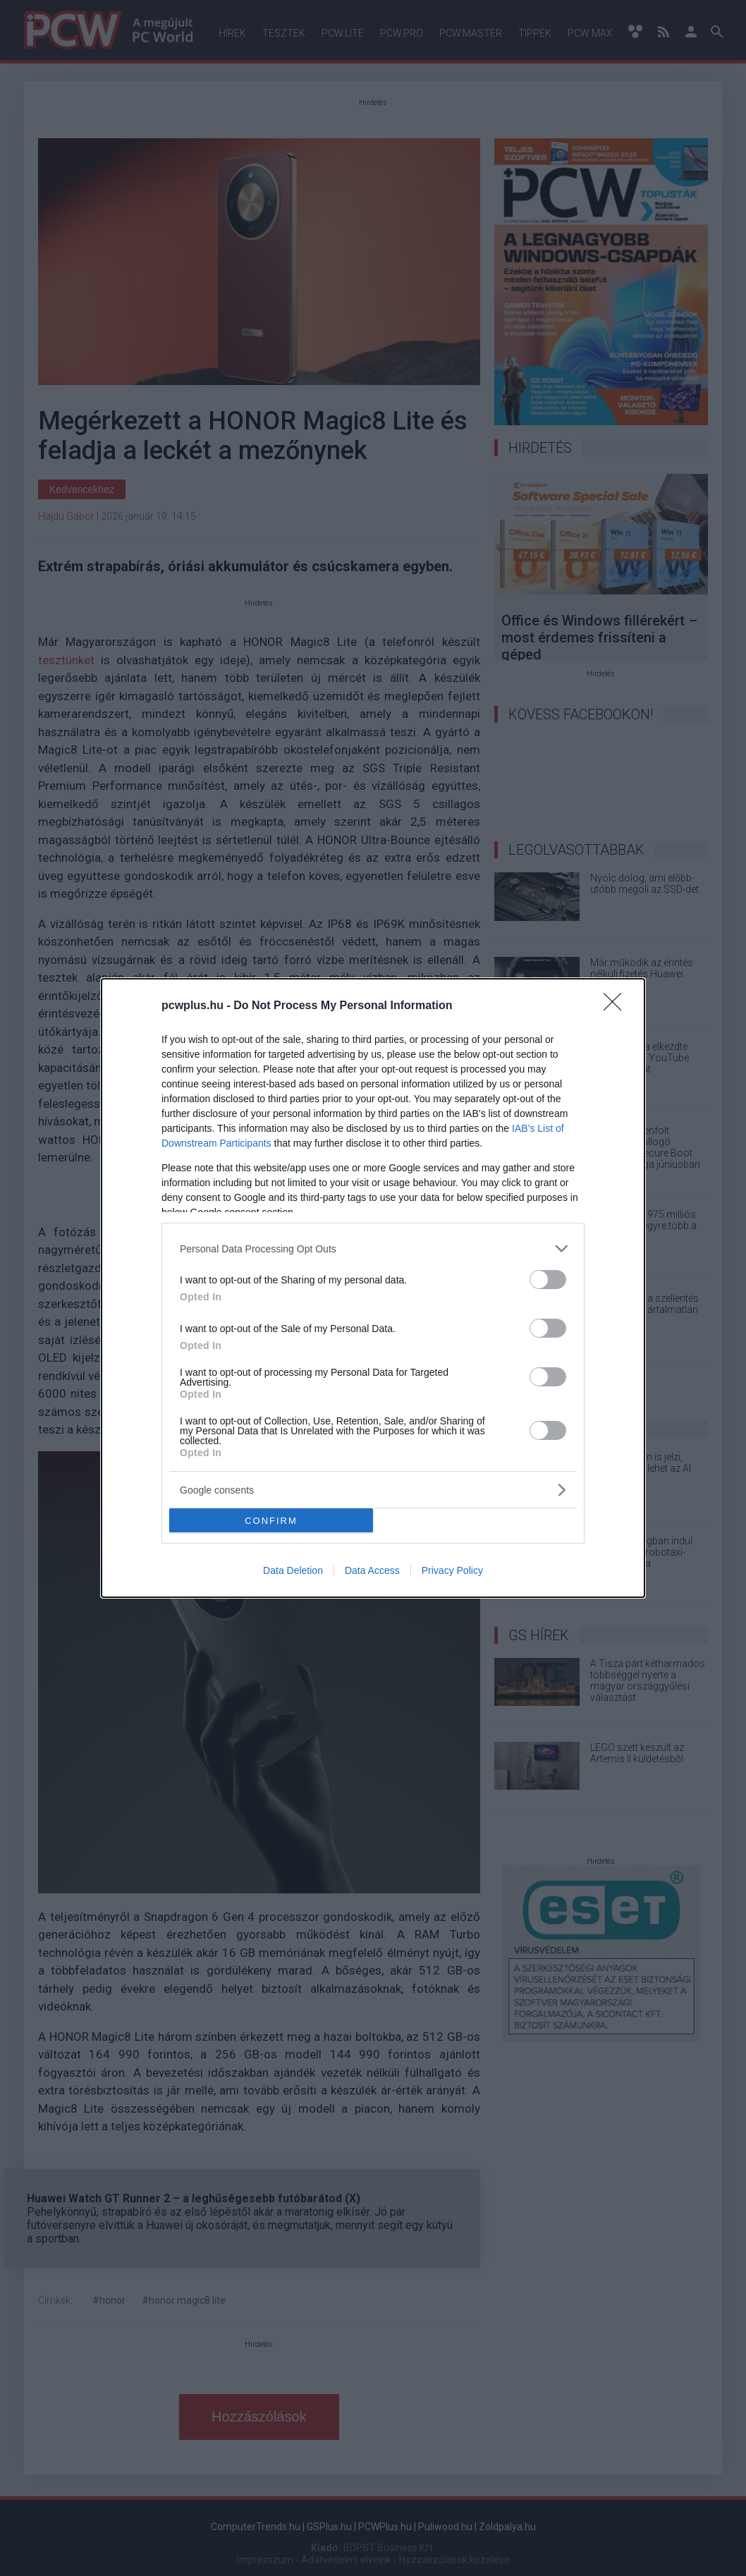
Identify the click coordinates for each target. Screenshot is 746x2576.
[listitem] (373, 1248)
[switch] (548, 1279)
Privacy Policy (452, 1570)
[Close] (617, 1006)
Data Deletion (293, 1570)
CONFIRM (271, 1520)
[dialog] (373, 1288)
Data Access (372, 1570)
